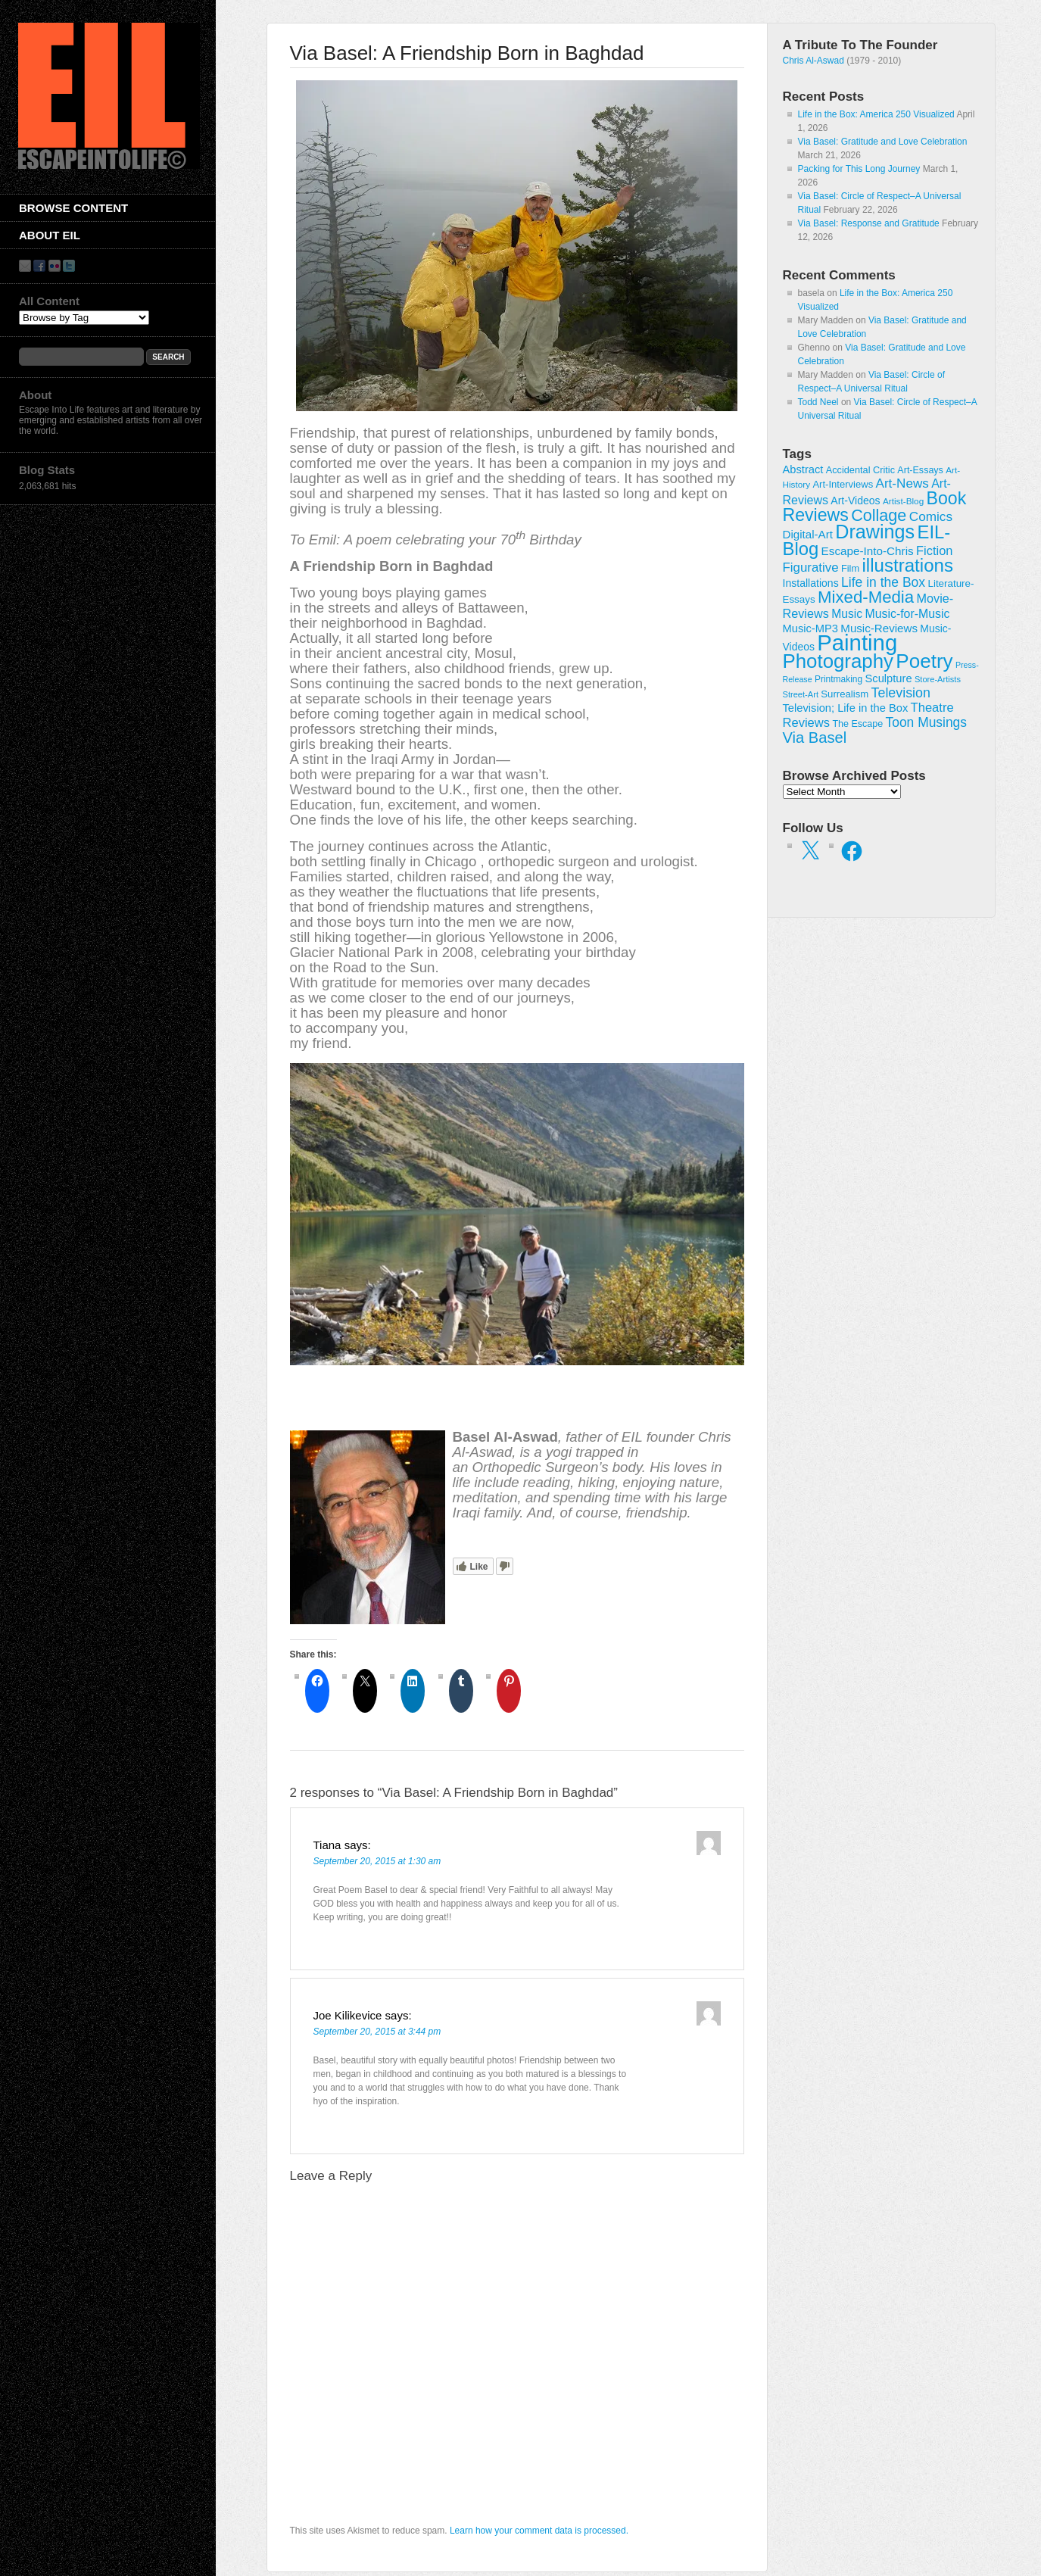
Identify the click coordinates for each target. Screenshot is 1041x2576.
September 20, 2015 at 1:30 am (377, 1861)
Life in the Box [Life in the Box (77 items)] (883, 582)
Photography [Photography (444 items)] (838, 661)
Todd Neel (818, 402)
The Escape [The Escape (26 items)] (857, 724)
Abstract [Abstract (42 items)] (803, 469)
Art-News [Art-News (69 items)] (902, 483)
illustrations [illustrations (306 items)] (907, 565)
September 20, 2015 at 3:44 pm (377, 2031)
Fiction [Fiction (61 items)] (934, 550)
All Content (49, 301)
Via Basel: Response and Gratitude (869, 223)
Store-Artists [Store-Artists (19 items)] (938, 679)
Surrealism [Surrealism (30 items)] (844, 694)
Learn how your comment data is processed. (539, 2530)
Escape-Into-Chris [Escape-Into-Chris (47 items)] (867, 550)
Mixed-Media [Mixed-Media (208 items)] (866, 597)
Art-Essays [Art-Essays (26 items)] (920, 470)
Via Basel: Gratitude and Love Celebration (883, 141)
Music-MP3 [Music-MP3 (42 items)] (810, 628)
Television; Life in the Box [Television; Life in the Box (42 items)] (846, 708)
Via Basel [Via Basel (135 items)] (815, 737)
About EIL (49, 235)
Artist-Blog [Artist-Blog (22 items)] (903, 501)
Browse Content (73, 207)
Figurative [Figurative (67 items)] (811, 567)
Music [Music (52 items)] (846, 613)
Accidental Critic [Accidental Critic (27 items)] (860, 470)
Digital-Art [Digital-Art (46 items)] (808, 534)
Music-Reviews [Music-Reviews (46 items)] (879, 628)
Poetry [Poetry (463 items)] (924, 661)
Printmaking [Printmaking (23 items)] (838, 679)
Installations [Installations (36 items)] (811, 583)
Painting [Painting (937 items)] (857, 642)
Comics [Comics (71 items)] (930, 516)
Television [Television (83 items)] (900, 692)
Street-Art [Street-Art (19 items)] (800, 694)
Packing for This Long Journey (859, 169)
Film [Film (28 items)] (850, 568)
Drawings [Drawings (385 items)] (875, 531)
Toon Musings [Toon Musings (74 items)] (927, 722)
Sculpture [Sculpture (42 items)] (888, 678)
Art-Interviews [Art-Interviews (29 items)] (842, 484)
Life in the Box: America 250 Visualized (876, 114)
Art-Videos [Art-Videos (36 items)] (855, 500)
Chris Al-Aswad (813, 60)
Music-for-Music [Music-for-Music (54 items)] (907, 613)
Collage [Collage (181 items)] (878, 515)
